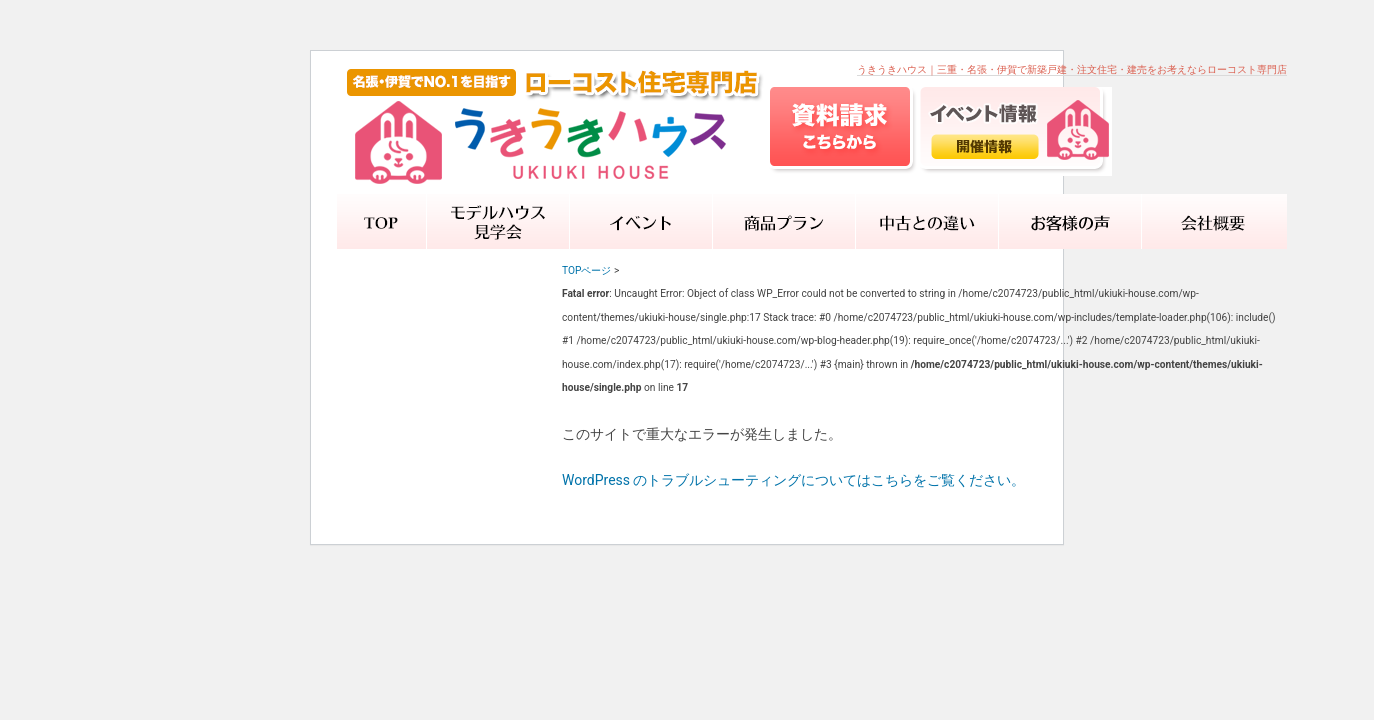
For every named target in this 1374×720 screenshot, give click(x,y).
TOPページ (586, 270)
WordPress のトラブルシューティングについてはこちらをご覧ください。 (794, 480)
